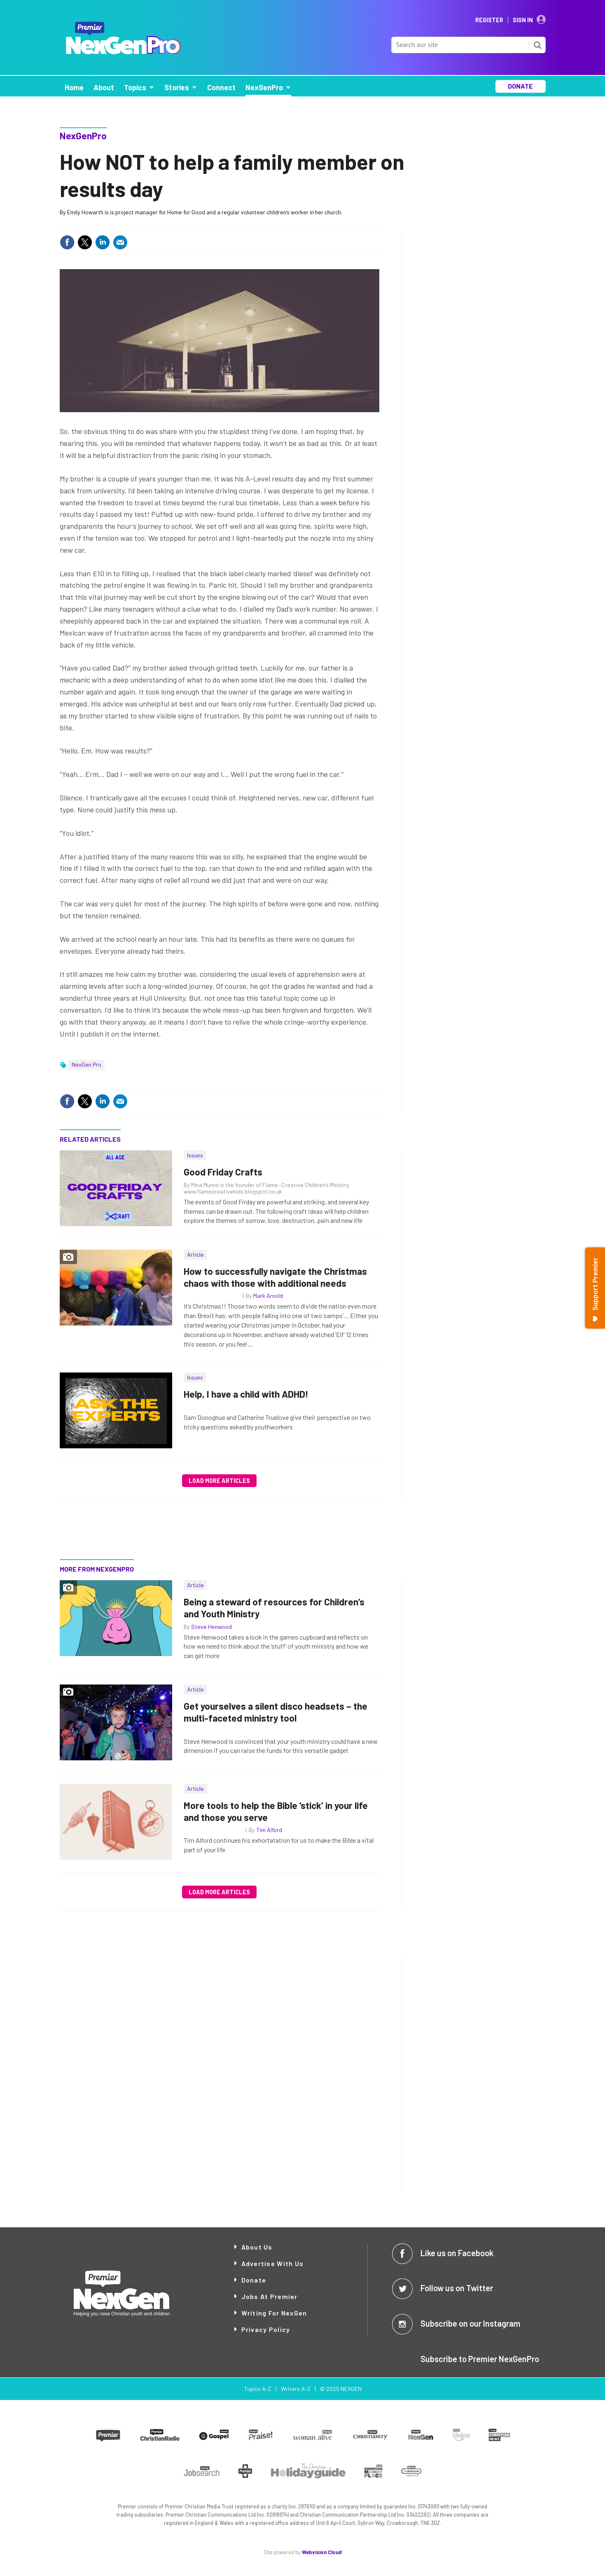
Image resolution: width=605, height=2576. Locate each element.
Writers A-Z (296, 2388)
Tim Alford (269, 1829)
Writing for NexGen (274, 2313)
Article (195, 1254)
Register (489, 20)
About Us (257, 2247)
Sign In (523, 20)
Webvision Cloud (322, 2552)
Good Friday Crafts (223, 1172)
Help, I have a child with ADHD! (246, 1394)
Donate (253, 2280)
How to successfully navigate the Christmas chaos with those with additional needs (275, 1277)
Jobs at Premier (269, 2296)
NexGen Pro (86, 1064)
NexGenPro (83, 135)
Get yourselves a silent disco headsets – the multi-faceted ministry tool (275, 1712)
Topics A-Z (257, 2388)
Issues (195, 1155)
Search (537, 45)
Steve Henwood (211, 1626)
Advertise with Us (272, 2263)
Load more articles (219, 1480)
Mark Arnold (268, 1295)
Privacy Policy (265, 2329)
